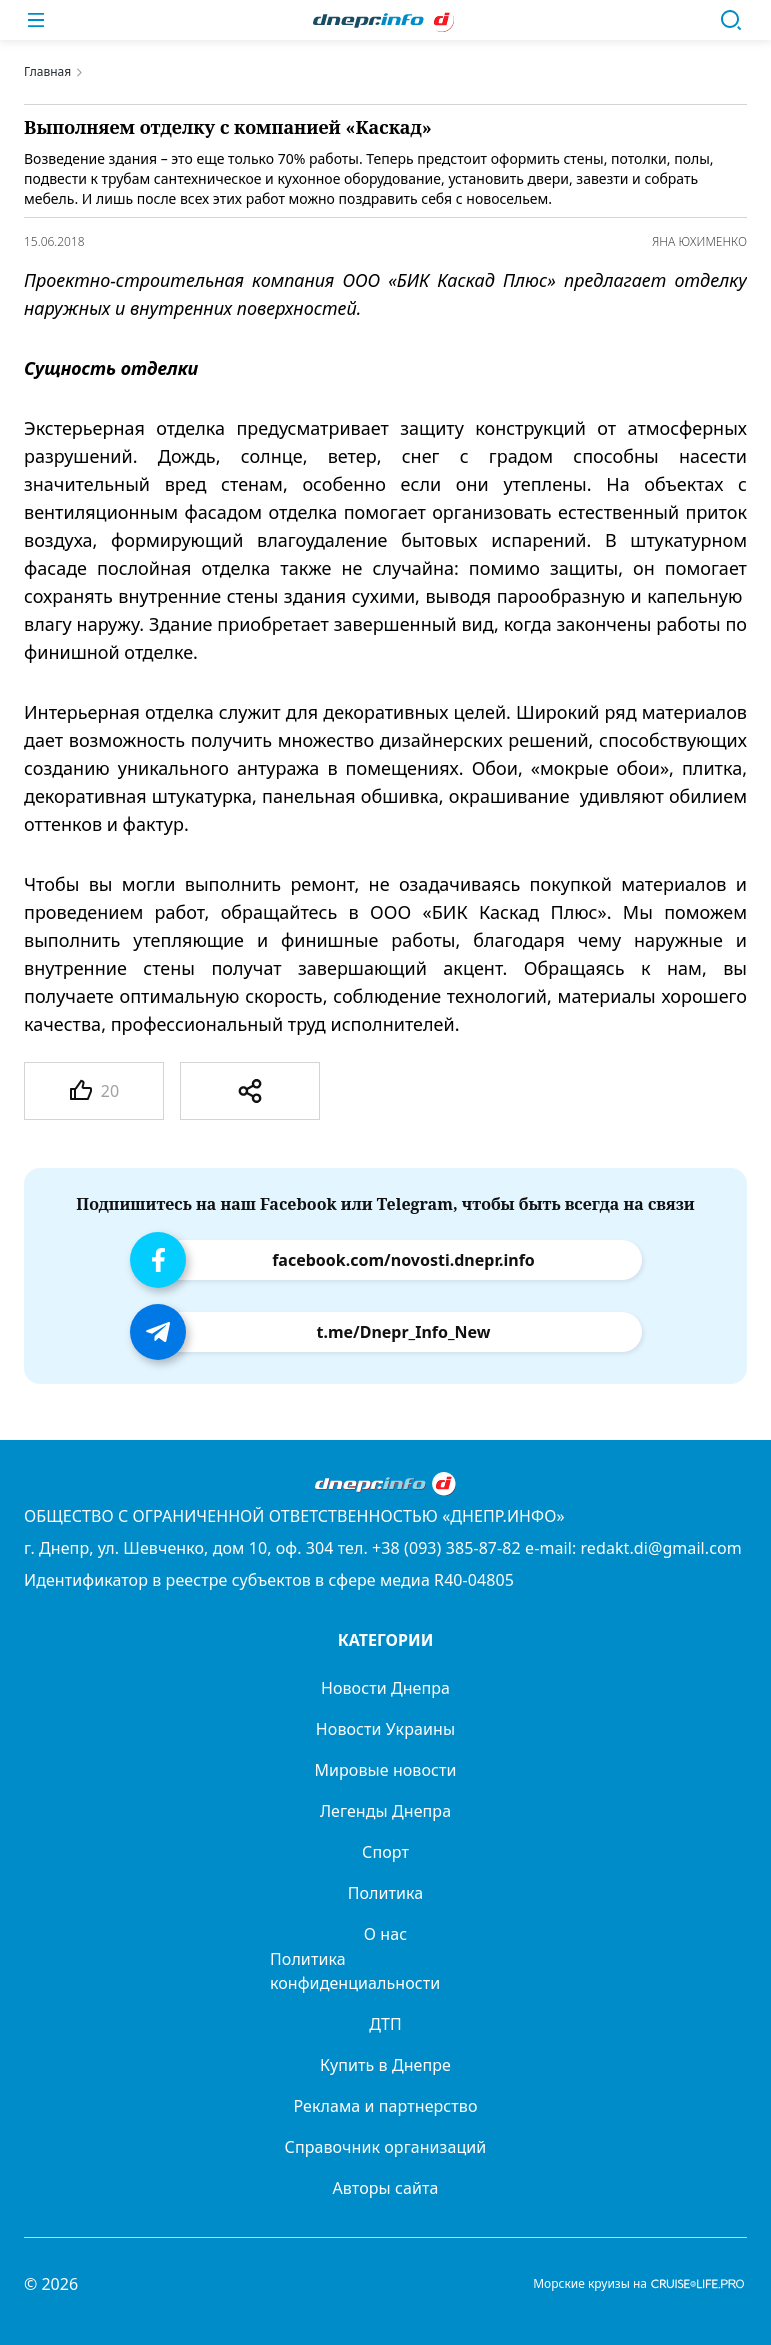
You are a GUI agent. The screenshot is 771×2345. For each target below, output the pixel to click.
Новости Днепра (385, 1688)
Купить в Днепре (385, 2065)
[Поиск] (731, 20)
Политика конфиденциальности (355, 1971)
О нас (385, 1934)
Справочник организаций (386, 2147)
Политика (386, 1893)
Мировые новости (385, 1770)
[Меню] (36, 20)
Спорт (385, 1852)
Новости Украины (385, 1729)
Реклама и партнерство (385, 2106)
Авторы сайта (386, 2188)
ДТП (385, 2024)
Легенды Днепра (385, 1811)
